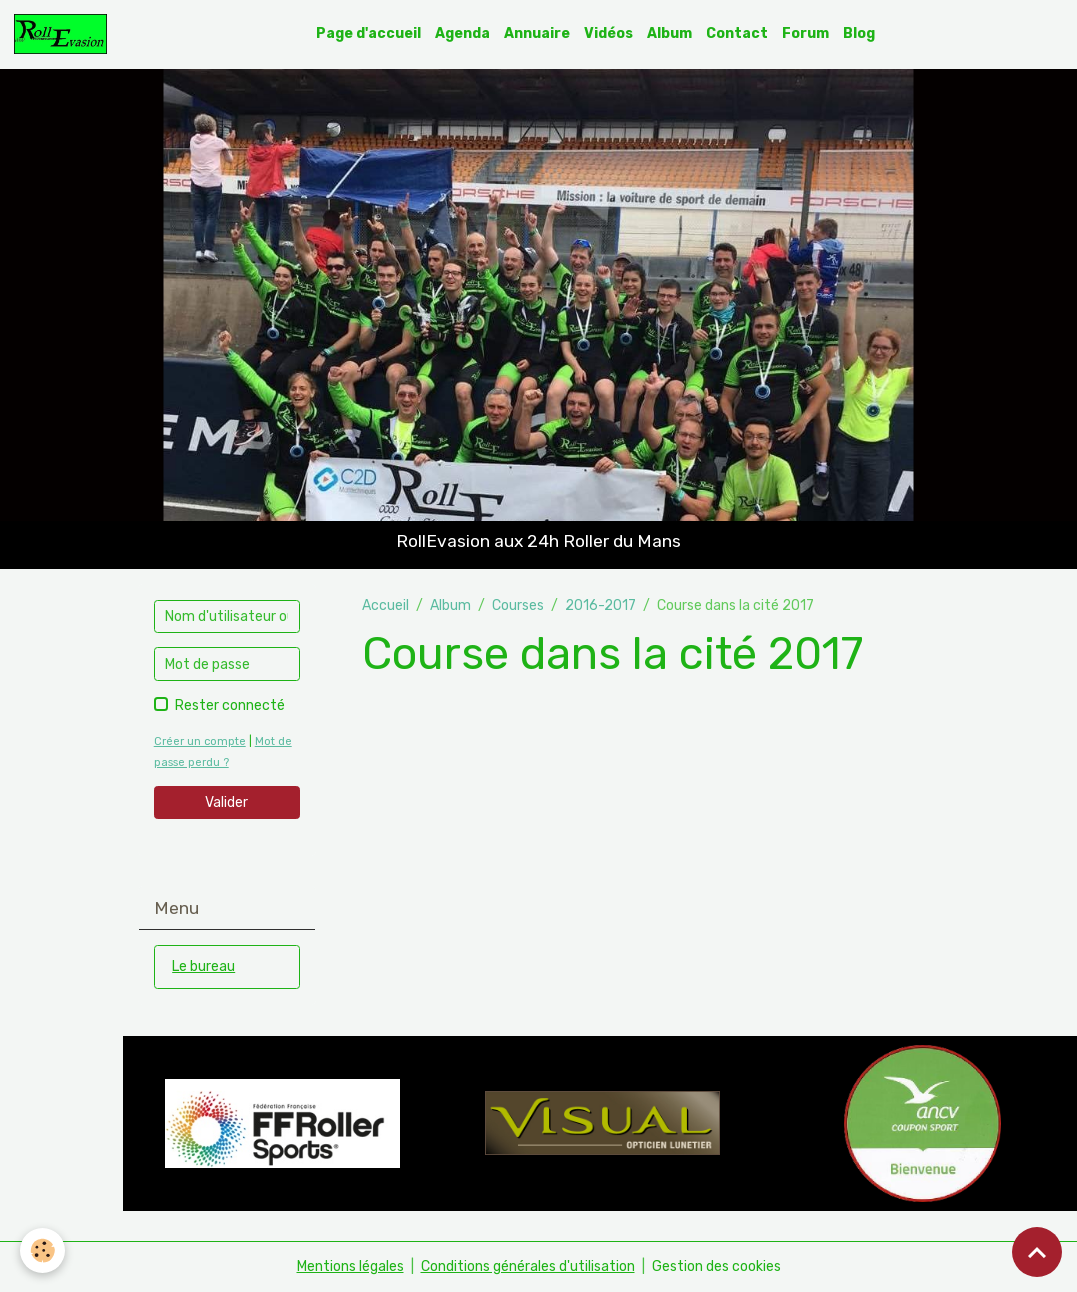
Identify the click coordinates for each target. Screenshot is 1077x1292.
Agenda (462, 33)
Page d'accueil (368, 33)
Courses (518, 605)
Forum (805, 33)
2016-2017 (600, 605)
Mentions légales (350, 1266)
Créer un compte (200, 741)
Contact (737, 33)
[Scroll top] (1037, 1252)
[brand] (64, 34)
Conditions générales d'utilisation (528, 1266)
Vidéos (608, 33)
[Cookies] (42, 1250)
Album (669, 33)
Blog (859, 33)
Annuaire (537, 33)
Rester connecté (230, 705)
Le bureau (203, 966)
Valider (226, 802)
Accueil (385, 605)
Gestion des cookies (716, 1266)
